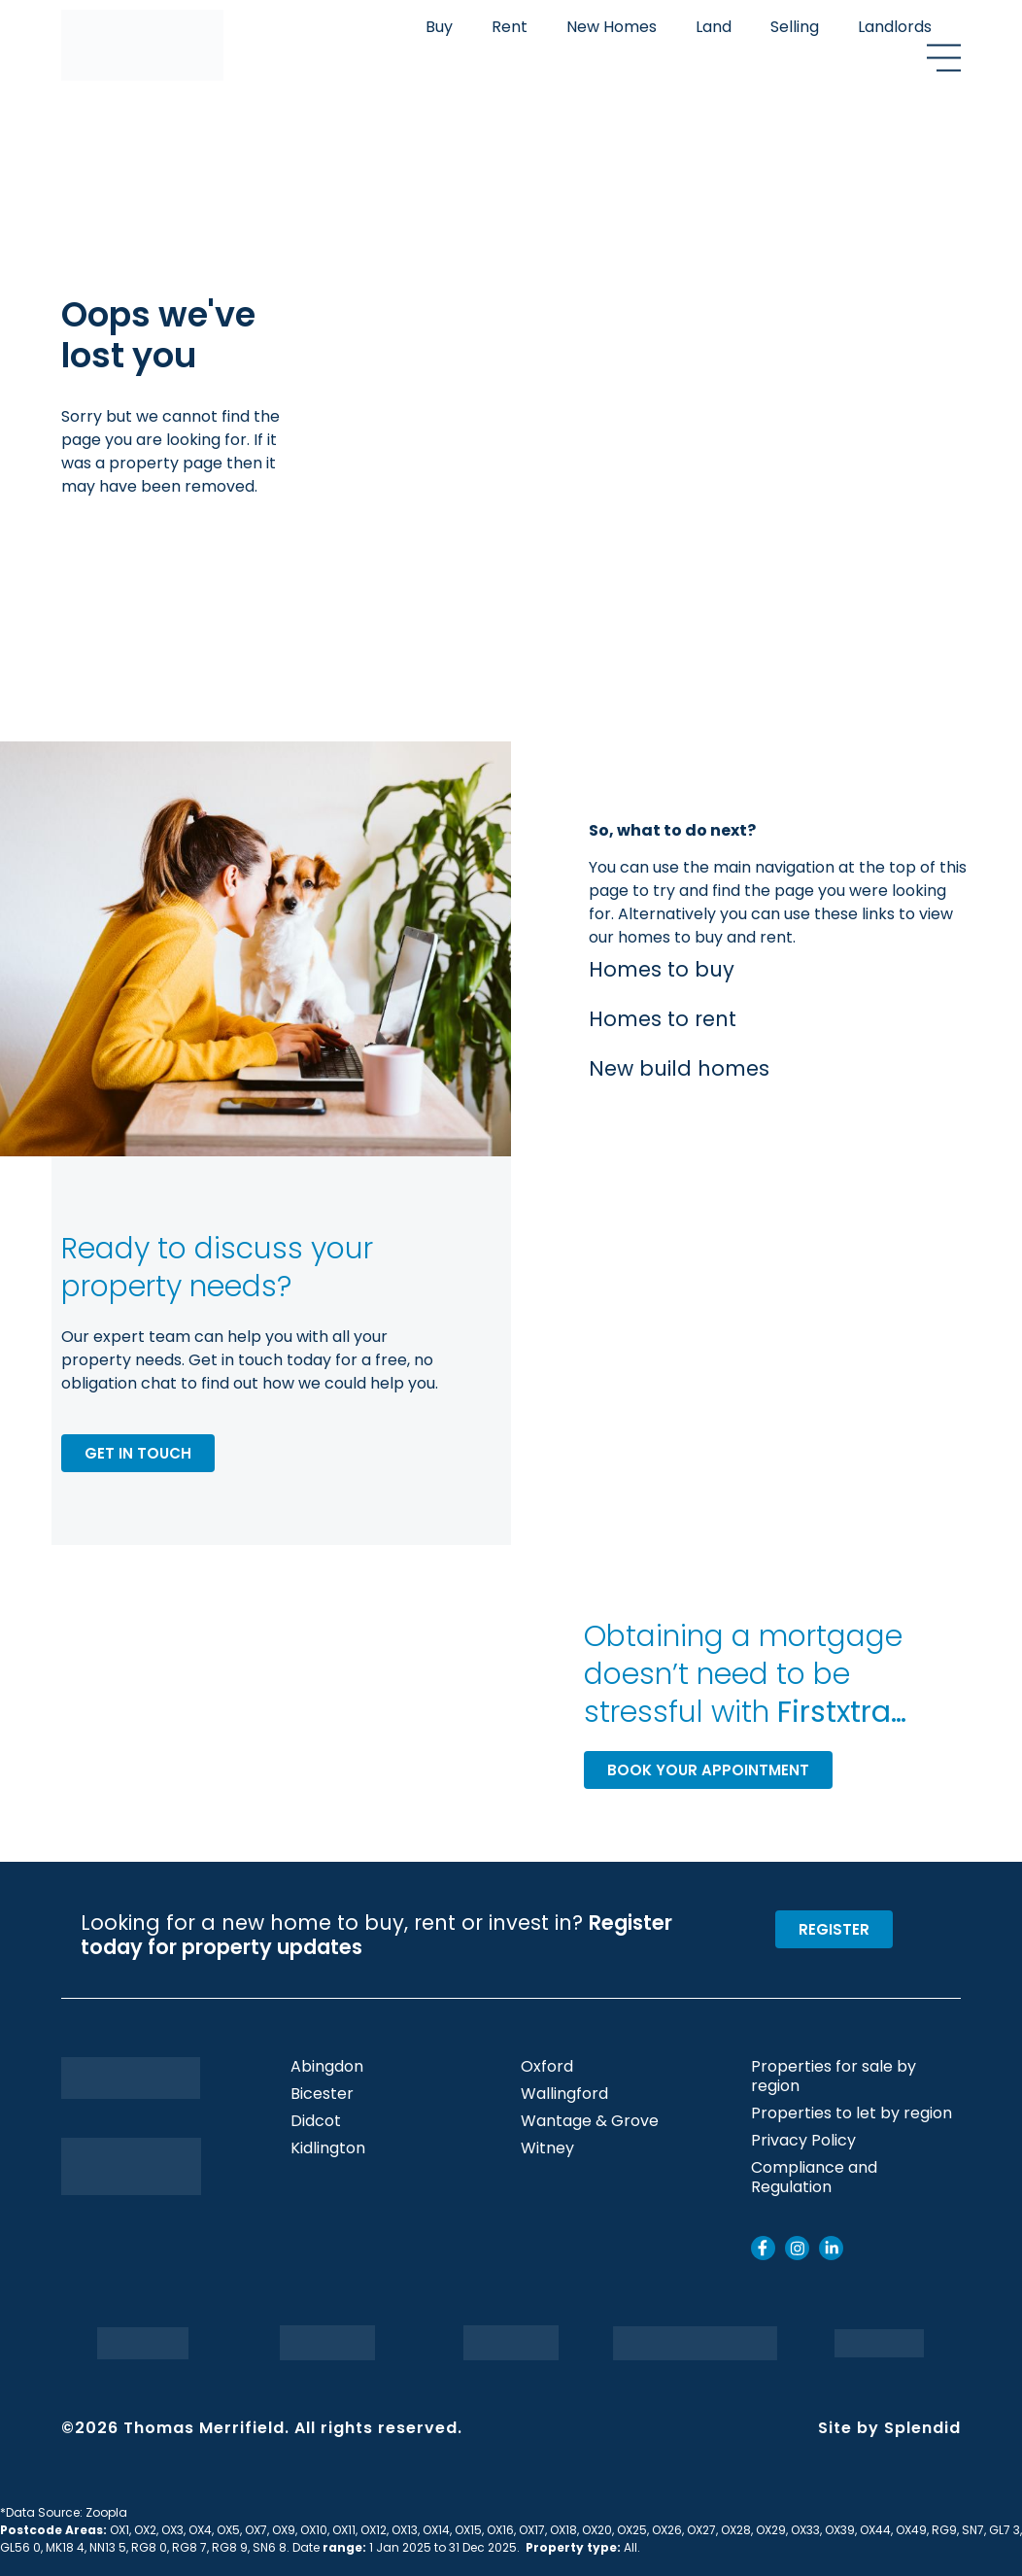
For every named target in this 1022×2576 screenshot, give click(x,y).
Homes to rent (662, 1019)
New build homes (679, 1068)
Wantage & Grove (590, 2121)
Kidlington (327, 2148)
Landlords (895, 27)
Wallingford (564, 2094)
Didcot (315, 2121)
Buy (439, 27)
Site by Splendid (889, 2428)
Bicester (322, 2094)
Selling (794, 27)
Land (714, 27)
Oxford (547, 2067)
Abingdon (326, 2067)
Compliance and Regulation (814, 2177)
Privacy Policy (803, 2140)
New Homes (611, 27)
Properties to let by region (851, 2113)
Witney (547, 2148)
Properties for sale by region (833, 2076)
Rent (510, 27)
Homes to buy (661, 969)
